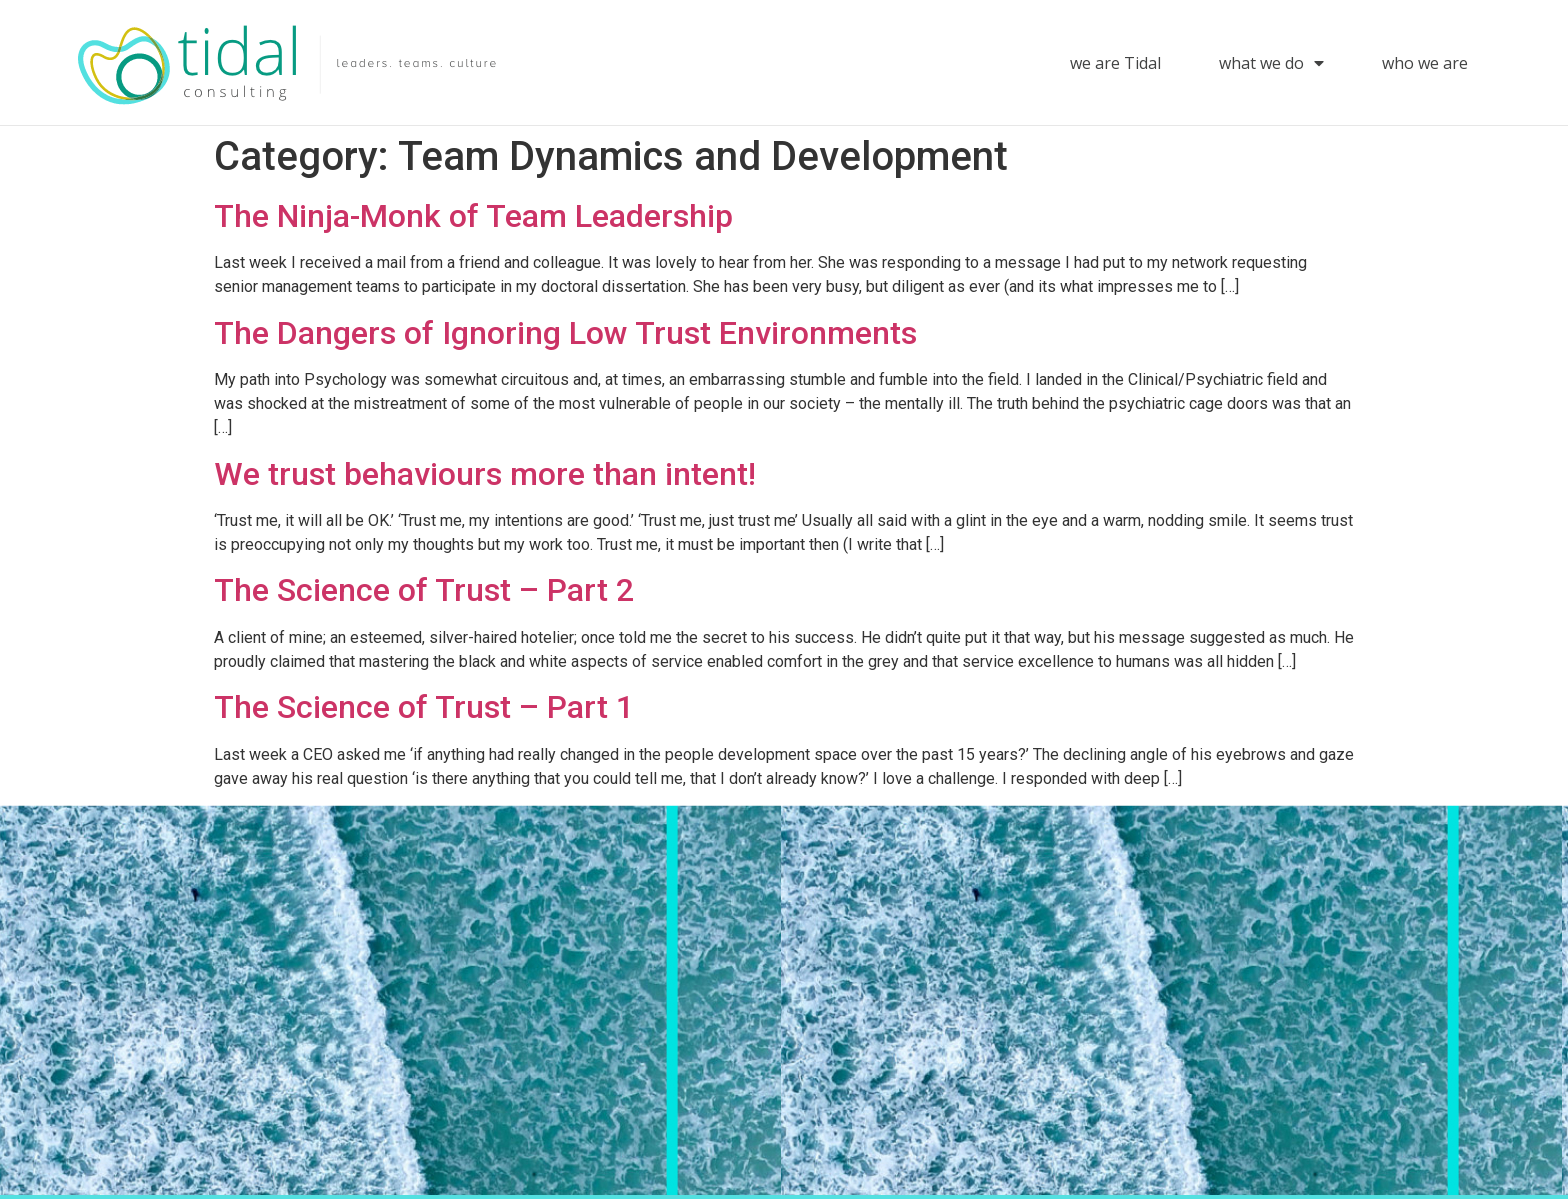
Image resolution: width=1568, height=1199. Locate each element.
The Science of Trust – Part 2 (424, 590)
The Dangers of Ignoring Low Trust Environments (565, 333)
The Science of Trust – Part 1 (424, 707)
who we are (1425, 63)
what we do (1271, 63)
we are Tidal (1115, 63)
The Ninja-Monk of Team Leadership (473, 216)
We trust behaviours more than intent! (485, 474)
